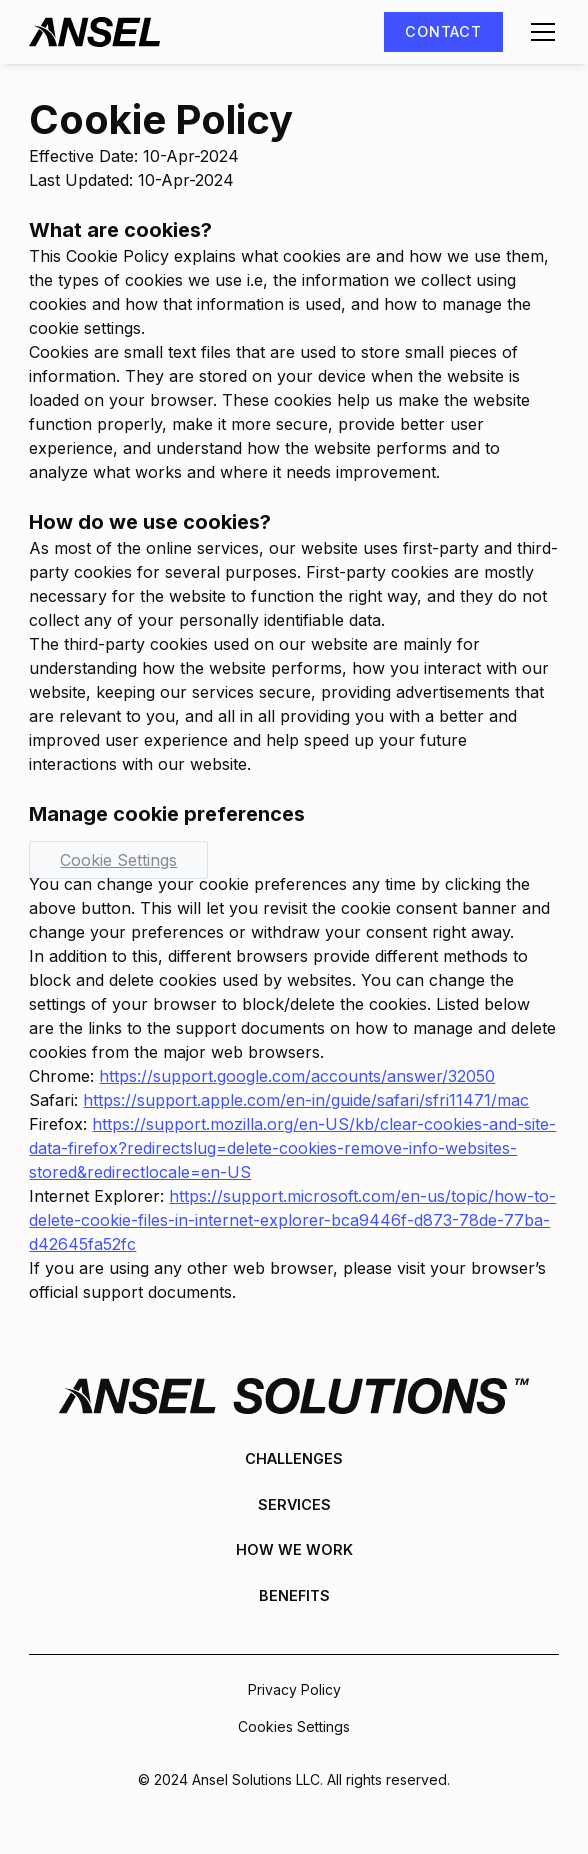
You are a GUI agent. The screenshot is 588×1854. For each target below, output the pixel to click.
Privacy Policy (294, 1689)
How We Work (294, 1549)
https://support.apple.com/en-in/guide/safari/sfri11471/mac (306, 1100)
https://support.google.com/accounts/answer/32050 (297, 1076)
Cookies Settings (294, 1726)
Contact (443, 31)
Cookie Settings (118, 860)
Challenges (294, 1458)
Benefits (294, 1595)
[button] (539, 32)
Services (294, 1504)
